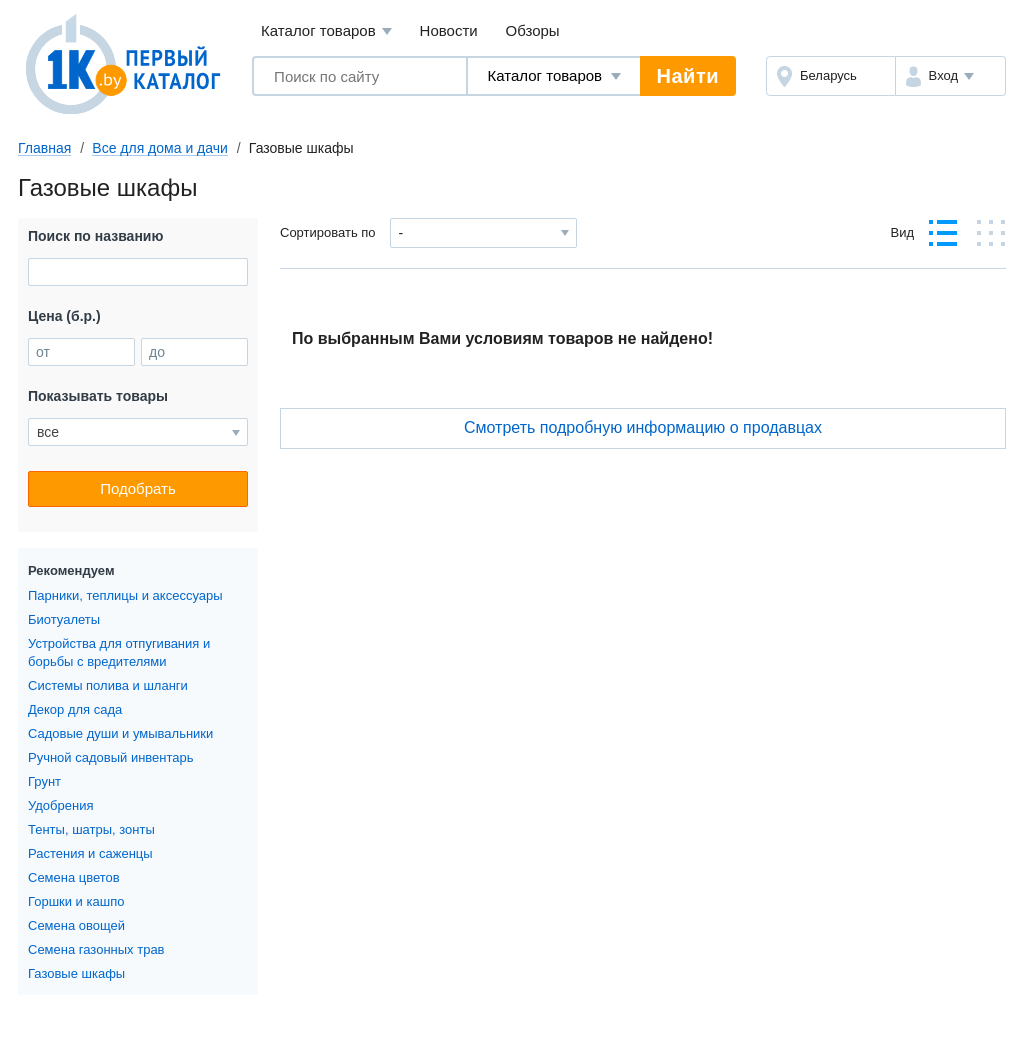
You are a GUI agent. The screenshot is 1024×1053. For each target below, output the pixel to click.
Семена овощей (76, 925)
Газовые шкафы (76, 973)
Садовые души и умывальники (120, 733)
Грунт (44, 781)
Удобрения (60, 805)
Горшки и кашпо (76, 901)
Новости (449, 30)
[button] (950, 76)
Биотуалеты (64, 619)
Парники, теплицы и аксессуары (125, 595)
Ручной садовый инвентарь (111, 757)
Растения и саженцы (90, 853)
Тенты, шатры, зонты (91, 829)
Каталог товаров (326, 31)
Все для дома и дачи (160, 148)
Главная (44, 148)
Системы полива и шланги (108, 685)
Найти (688, 76)
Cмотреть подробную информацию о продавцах (643, 427)
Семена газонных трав (96, 949)
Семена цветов (74, 877)
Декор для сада (75, 709)
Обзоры (533, 30)
